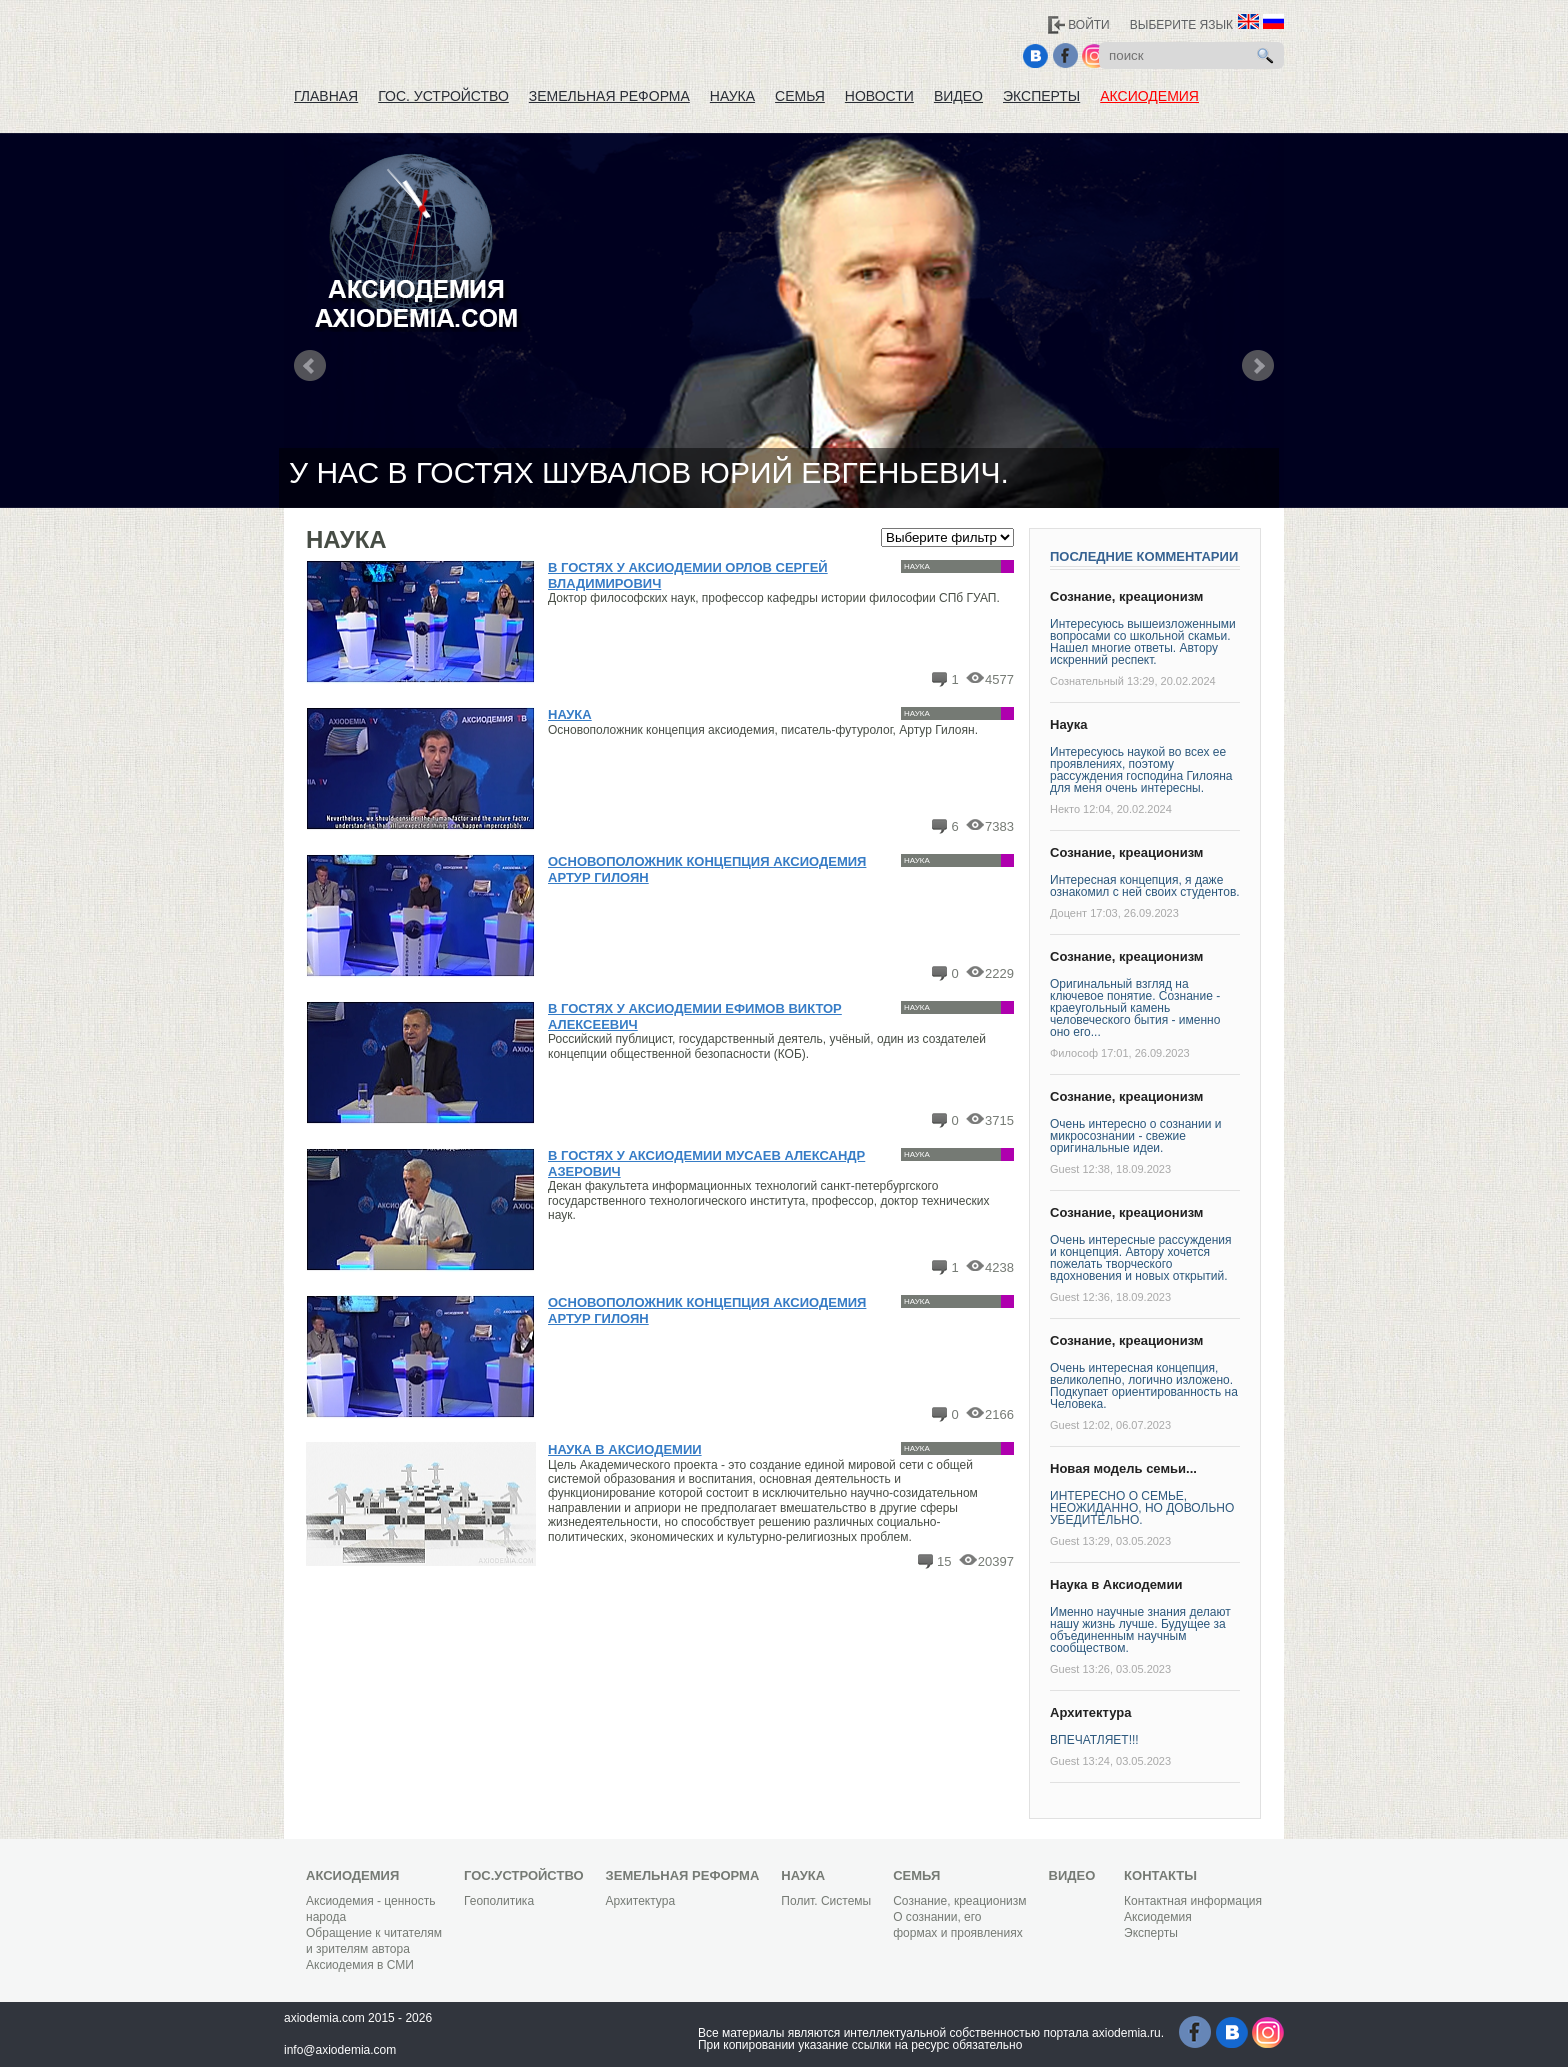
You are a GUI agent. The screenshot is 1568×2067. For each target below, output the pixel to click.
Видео (958, 96)
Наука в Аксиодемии (625, 1449)
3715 (999, 1120)
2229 (999, 973)
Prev (310, 366)
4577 (999, 679)
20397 (996, 1561)
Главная (326, 96)
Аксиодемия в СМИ (360, 1965)
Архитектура (1090, 1712)
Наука (732, 96)
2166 (999, 1414)
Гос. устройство (443, 96)
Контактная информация (1193, 1901)
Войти (1089, 25)
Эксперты (1041, 96)
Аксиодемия (1149, 96)
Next (1258, 366)
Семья (800, 96)
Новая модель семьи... (1123, 1468)
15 (944, 1561)
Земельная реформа (609, 96)
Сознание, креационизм (1126, 596)
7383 (999, 826)
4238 (999, 1267)
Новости (879, 96)
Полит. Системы (826, 1901)
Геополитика (499, 1901)
